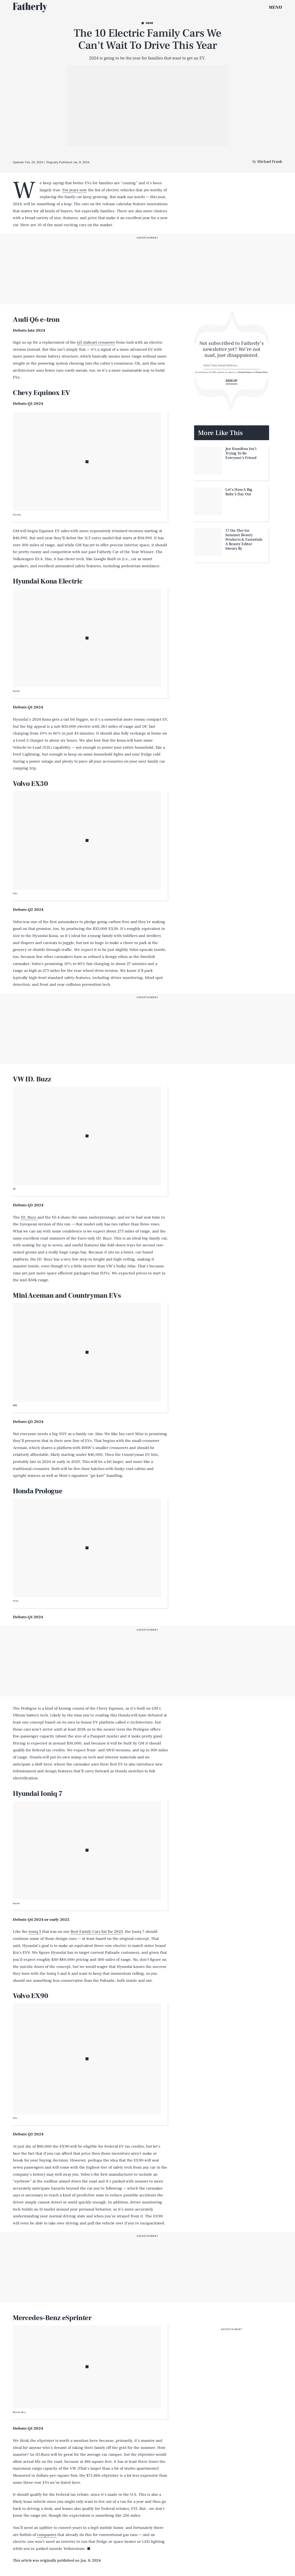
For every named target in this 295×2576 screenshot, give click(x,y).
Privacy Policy (262, 373)
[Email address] (232, 366)
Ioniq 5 (34, 1931)
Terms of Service (245, 373)
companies (46, 2534)
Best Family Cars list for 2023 (96, 1931)
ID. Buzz (29, 1217)
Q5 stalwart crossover (96, 342)
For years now (74, 190)
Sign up (231, 382)
